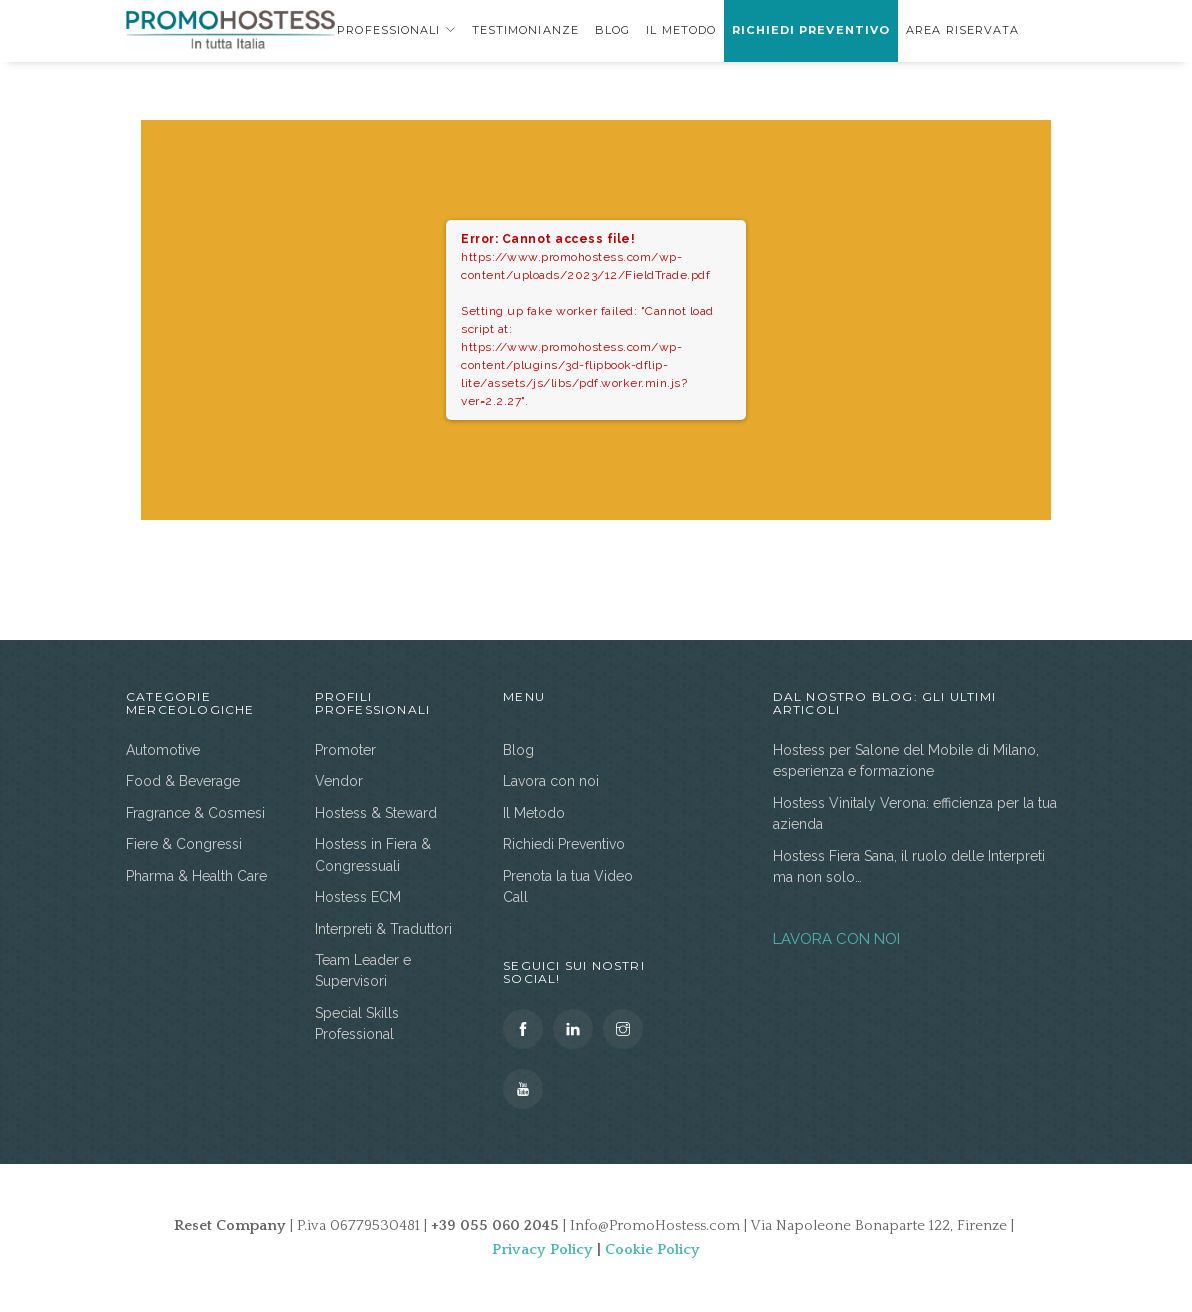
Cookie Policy (652, 1249)
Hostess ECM (358, 897)
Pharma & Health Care (196, 876)
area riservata (962, 30)
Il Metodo (681, 30)
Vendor (339, 781)
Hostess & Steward (376, 813)
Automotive (163, 750)
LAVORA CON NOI (836, 939)
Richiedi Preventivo (811, 30)
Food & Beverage (183, 781)
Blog (612, 30)
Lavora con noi (551, 781)
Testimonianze (525, 30)
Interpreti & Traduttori (383, 929)
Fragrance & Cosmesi (195, 813)
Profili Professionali (361, 30)
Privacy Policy (542, 1249)
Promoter (345, 750)
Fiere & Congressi (184, 844)
